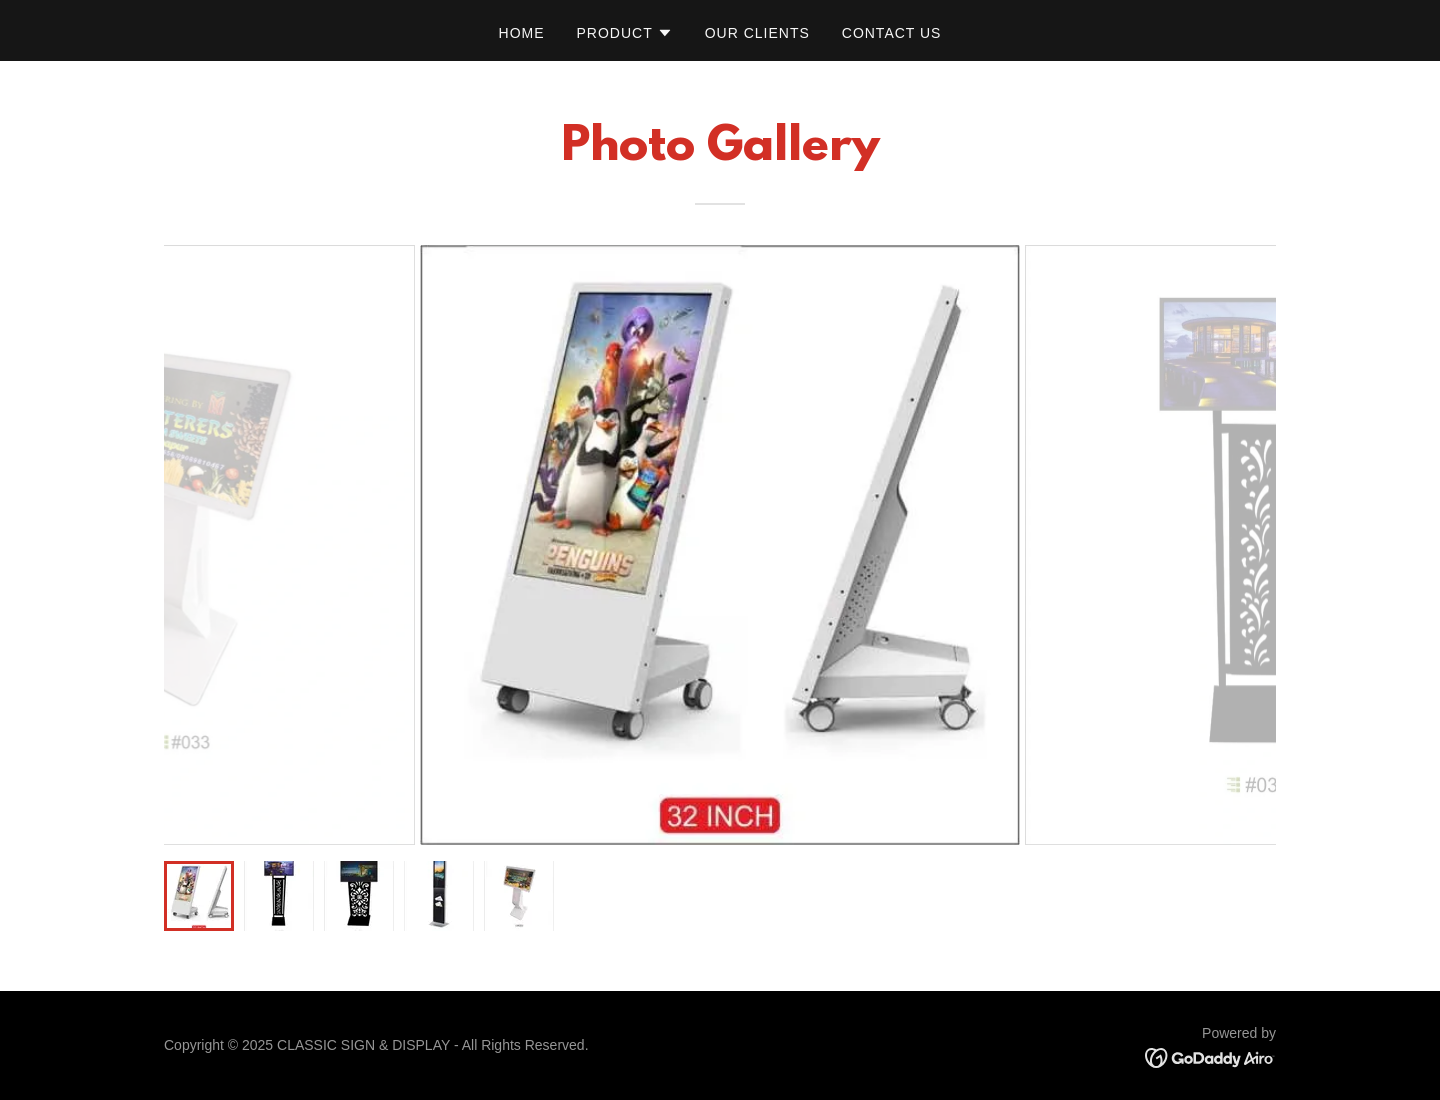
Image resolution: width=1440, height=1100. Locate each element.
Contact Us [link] (892, 33)
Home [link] (522, 33)
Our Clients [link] (757, 33)
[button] (625, 33)
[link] (1210, 1056)
